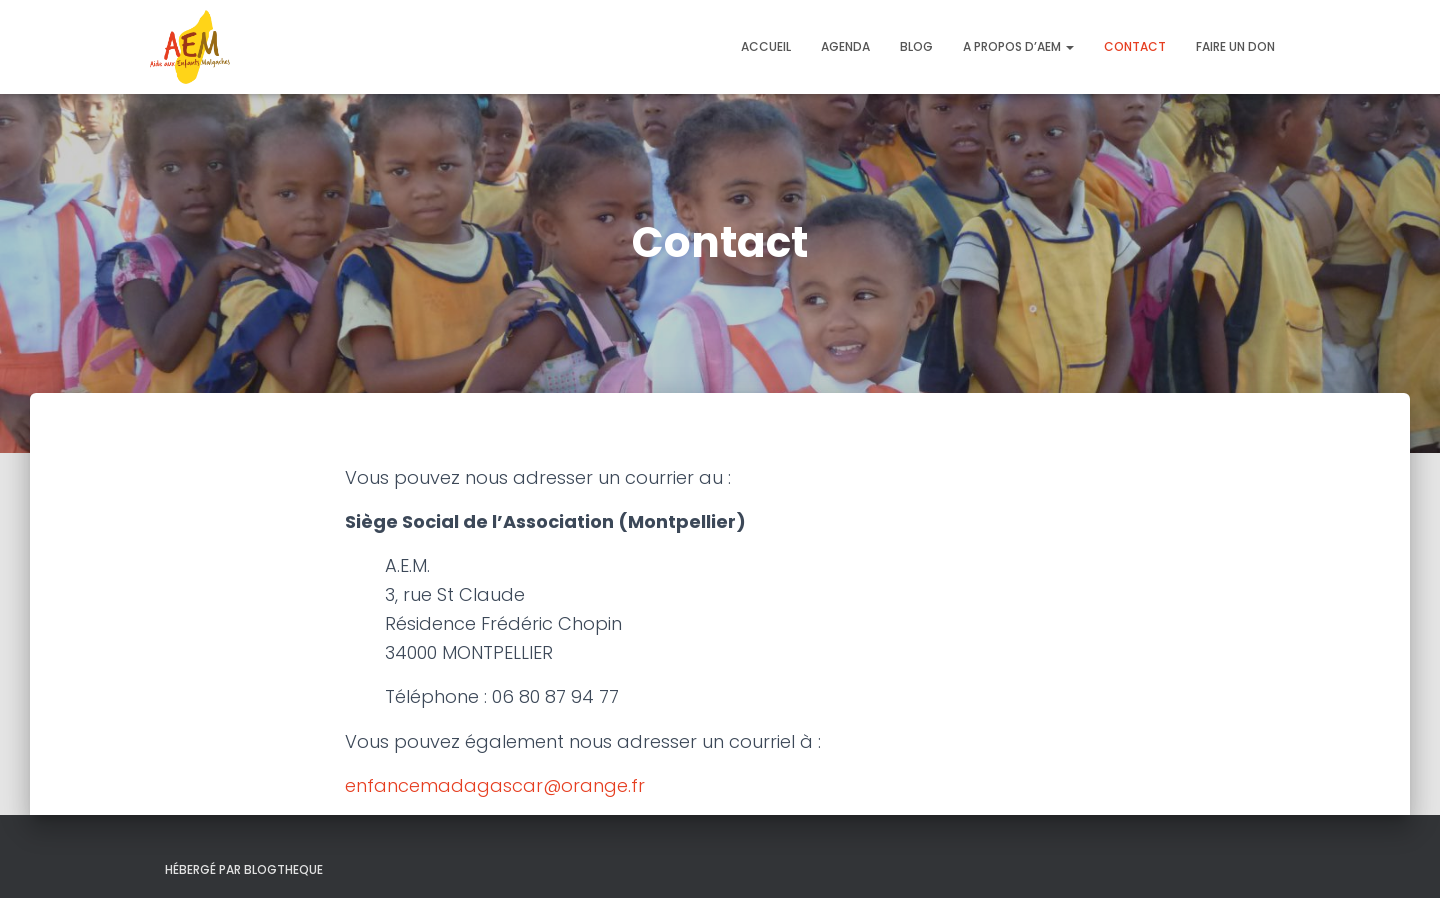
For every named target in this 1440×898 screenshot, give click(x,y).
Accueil (766, 46)
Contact (1135, 46)
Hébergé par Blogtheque (244, 869)
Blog (916, 46)
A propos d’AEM (1018, 46)
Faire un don (1235, 46)
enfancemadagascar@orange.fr (495, 785)
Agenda (845, 46)
